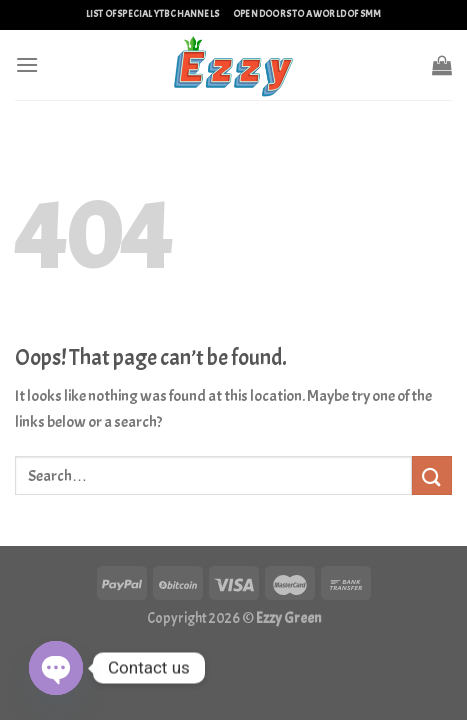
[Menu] (27, 64)
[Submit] (432, 475)
